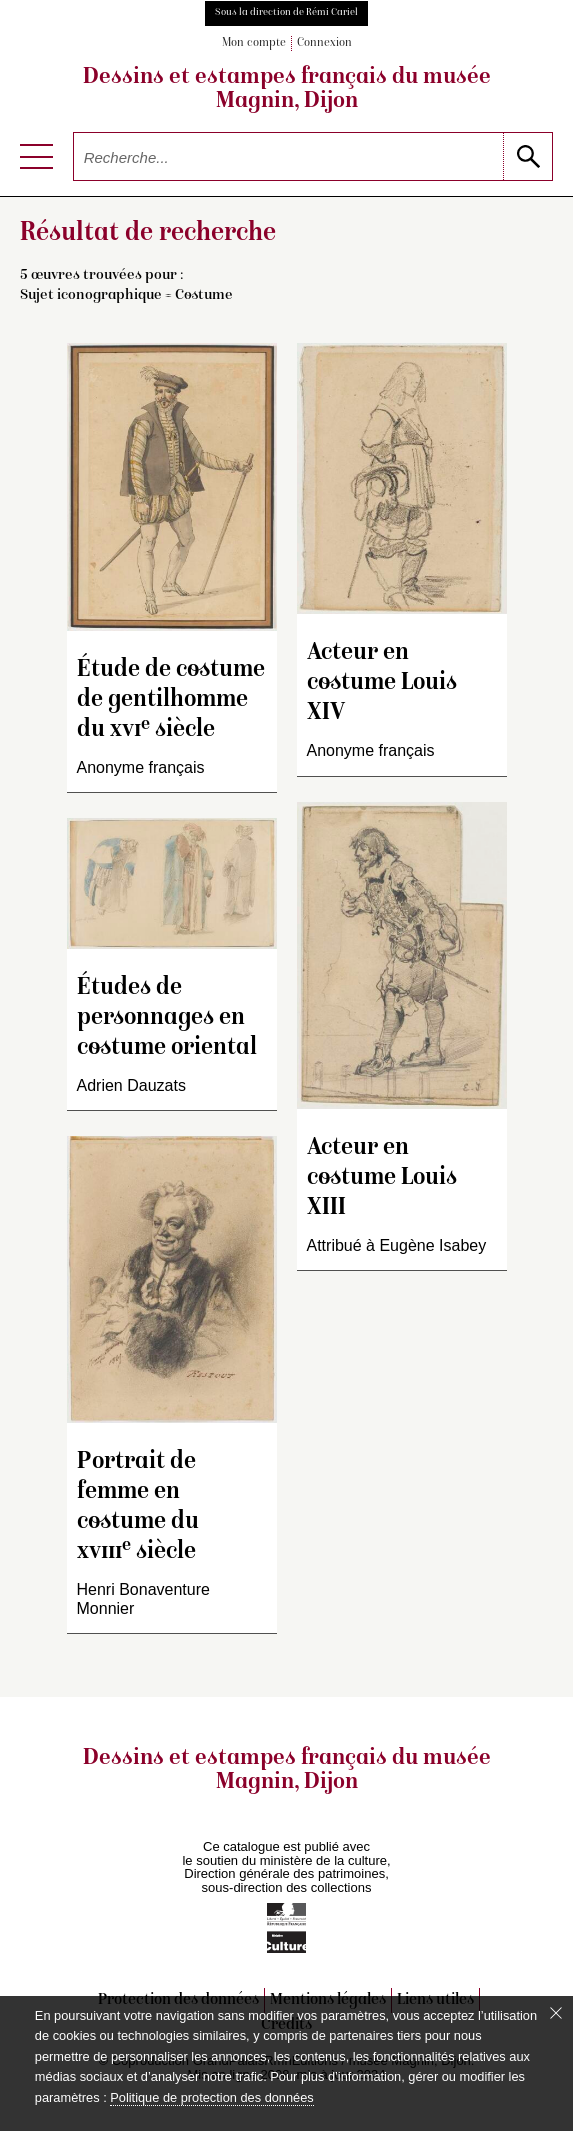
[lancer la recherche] (527, 156)
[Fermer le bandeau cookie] (556, 2013)
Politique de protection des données (211, 2097)
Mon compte (254, 43)
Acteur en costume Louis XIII (382, 1178)
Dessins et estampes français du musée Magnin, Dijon (287, 90)
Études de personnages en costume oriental (167, 1018)
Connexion (324, 43)
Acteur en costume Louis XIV (382, 683)
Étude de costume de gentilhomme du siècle (171, 700)
